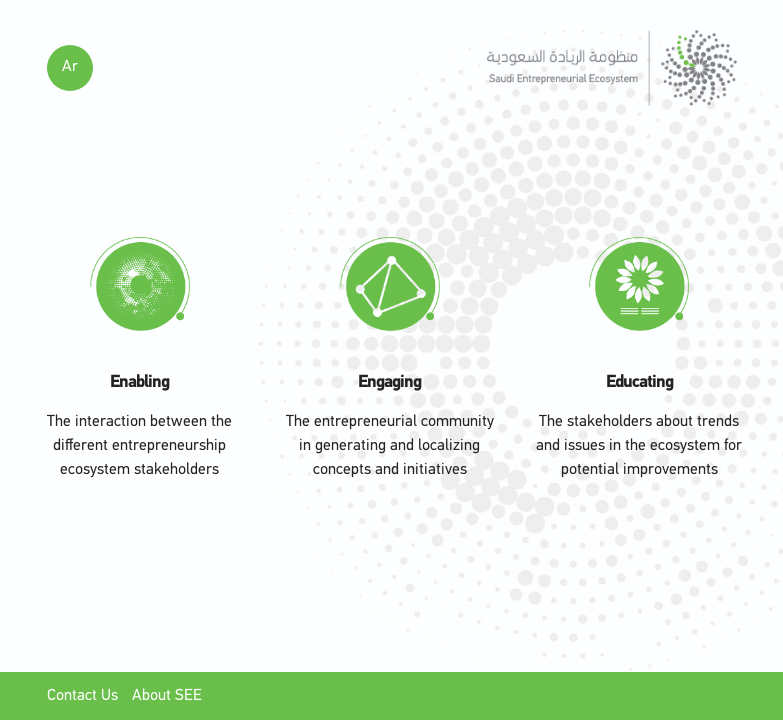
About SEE (167, 696)
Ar (70, 67)
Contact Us (84, 696)
